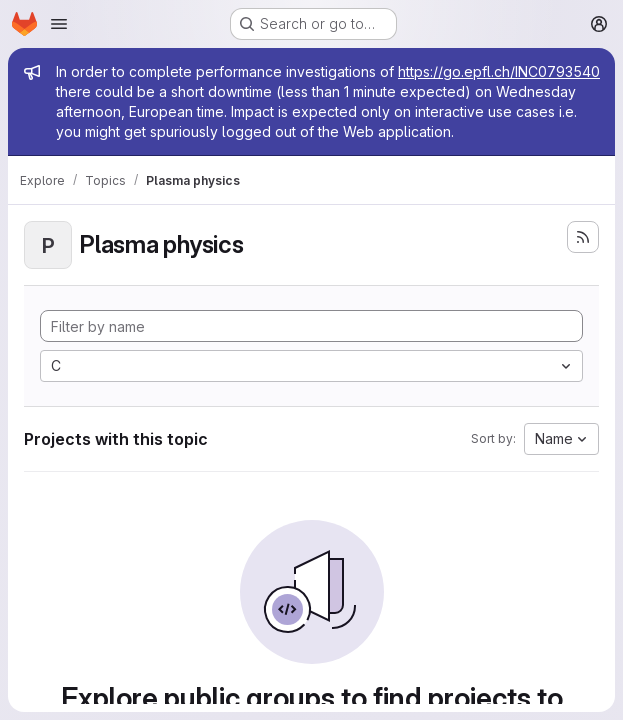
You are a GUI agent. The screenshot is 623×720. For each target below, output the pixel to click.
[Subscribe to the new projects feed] (583, 237)
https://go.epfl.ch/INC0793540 (499, 71)
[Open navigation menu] (59, 24)
